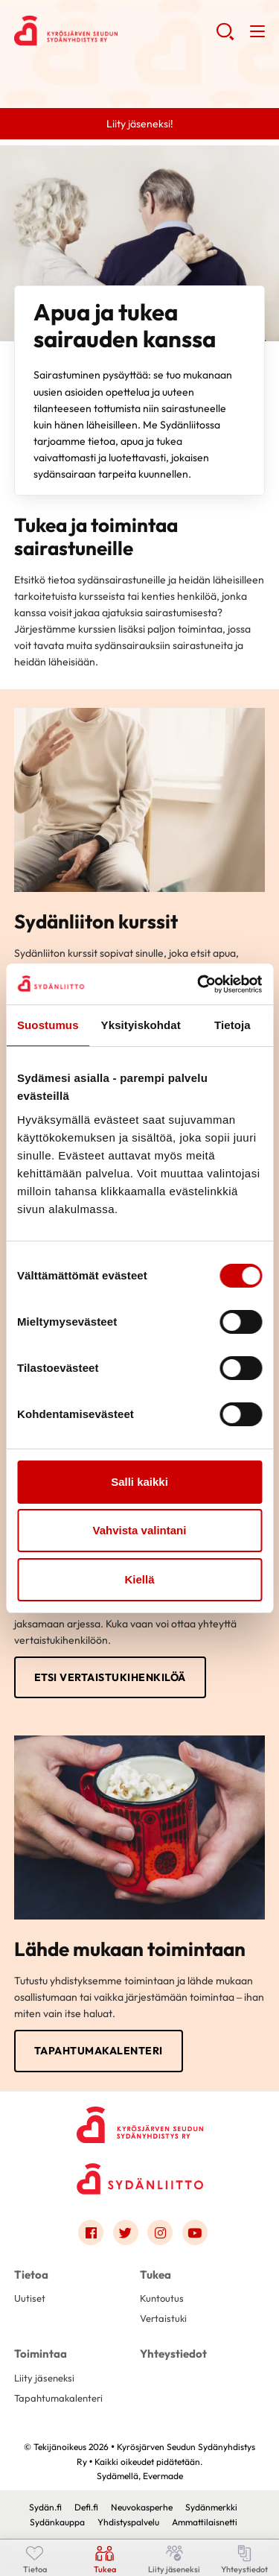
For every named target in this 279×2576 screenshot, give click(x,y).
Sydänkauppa (57, 2522)
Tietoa (31, 2275)
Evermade (163, 2475)
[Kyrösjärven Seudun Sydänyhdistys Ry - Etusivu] (140, 2123)
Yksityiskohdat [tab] (141, 1025)
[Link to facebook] (90, 2232)
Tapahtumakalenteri (98, 2050)
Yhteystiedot (173, 2353)
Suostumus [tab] (48, 1025)
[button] (225, 37)
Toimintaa (40, 2353)
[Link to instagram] (160, 2232)
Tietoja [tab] (232, 1025)
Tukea (155, 2275)
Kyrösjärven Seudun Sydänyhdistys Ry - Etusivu (115, 30)
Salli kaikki (139, 1481)
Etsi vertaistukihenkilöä (110, 1677)
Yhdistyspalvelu (128, 2522)
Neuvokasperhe (142, 2507)
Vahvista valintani (140, 1530)
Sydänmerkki (211, 2507)
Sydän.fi (45, 2507)
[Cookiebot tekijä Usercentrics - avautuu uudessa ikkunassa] (198, 984)
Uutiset (29, 2298)
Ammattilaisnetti (204, 2522)
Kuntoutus (162, 2298)
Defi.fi (86, 2507)
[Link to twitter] (125, 2232)
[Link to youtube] (195, 2232)
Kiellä (139, 1579)
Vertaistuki (163, 2318)
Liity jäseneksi (44, 2378)
